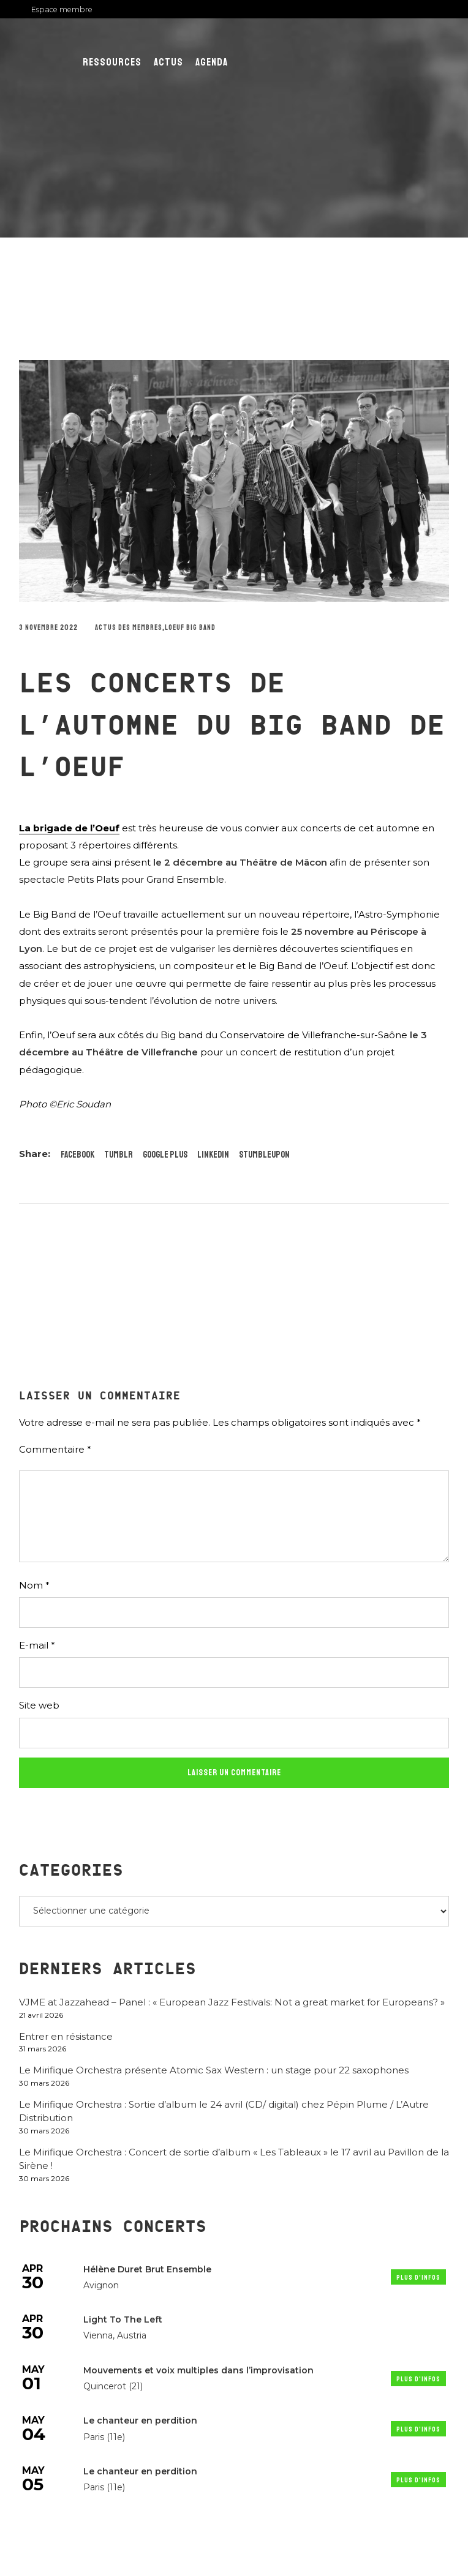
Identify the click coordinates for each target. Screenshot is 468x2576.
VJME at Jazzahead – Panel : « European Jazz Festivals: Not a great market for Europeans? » (232, 2002)
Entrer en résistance (66, 2036)
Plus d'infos (418, 2278)
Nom (34, 1585)
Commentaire (55, 1449)
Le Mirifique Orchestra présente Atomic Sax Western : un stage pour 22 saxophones (214, 2070)
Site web (39, 1705)
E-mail (37, 1645)
